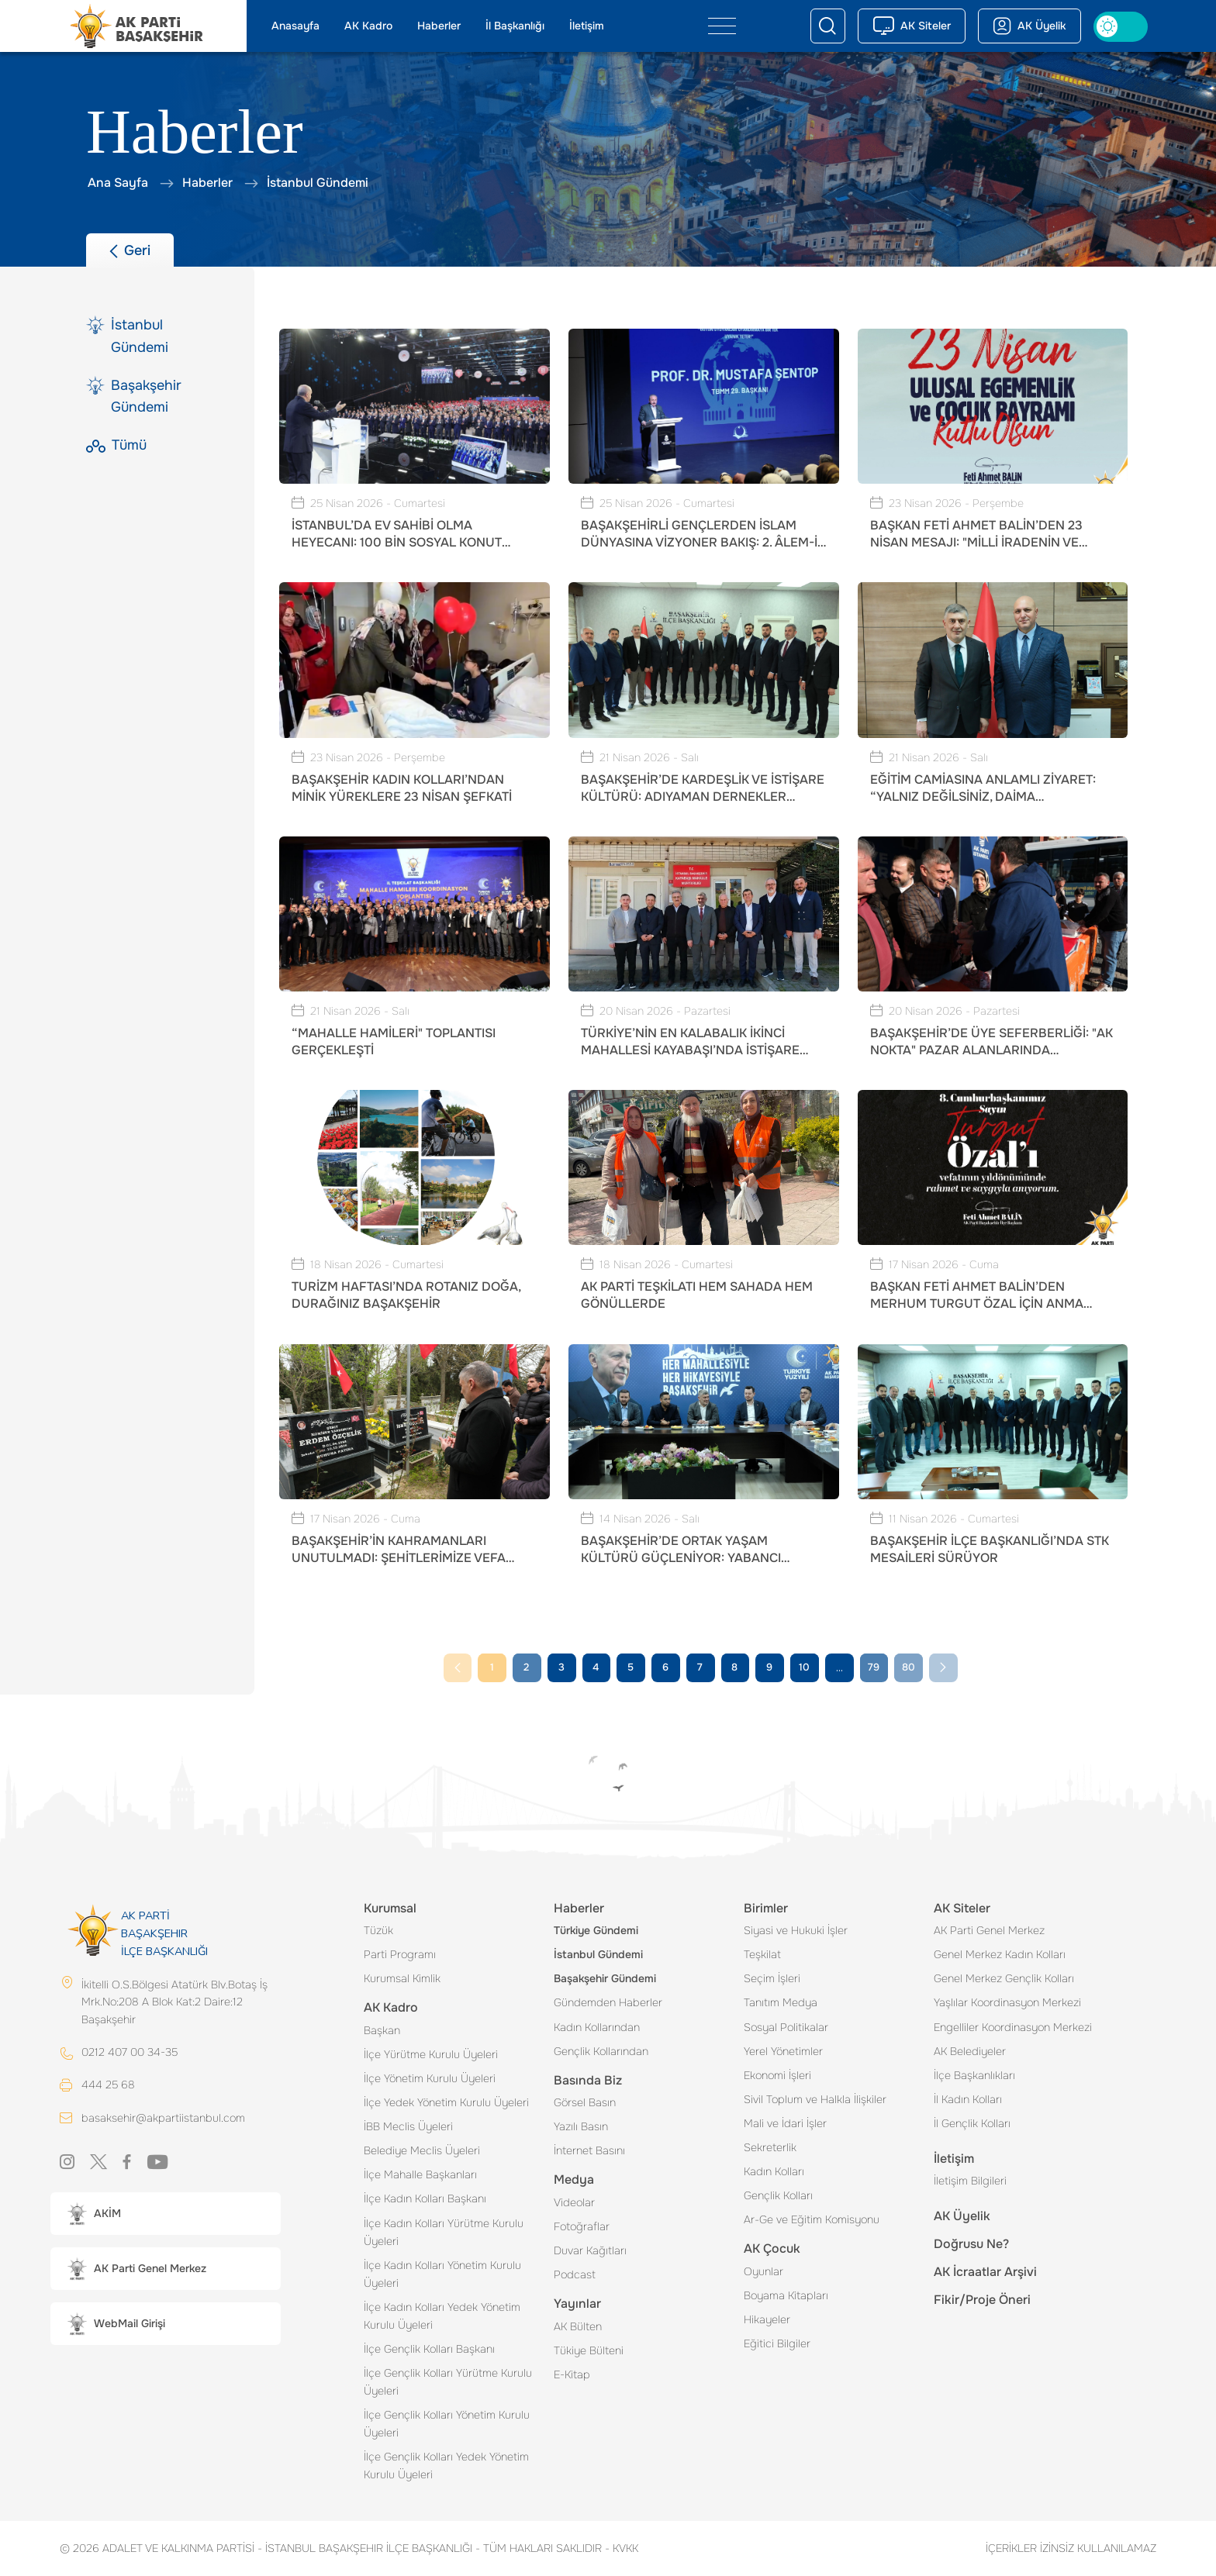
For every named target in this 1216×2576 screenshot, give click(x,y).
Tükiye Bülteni (589, 2350)
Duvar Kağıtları (590, 2250)
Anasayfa (295, 26)
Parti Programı (400, 1954)
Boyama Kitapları (786, 2295)
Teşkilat (762, 1954)
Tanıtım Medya (780, 2002)
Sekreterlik (770, 2147)
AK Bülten (578, 2326)
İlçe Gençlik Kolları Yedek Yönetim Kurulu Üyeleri (446, 2465)
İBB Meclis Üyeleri (408, 2126)
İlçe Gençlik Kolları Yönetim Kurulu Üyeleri (447, 2424)
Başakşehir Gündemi (605, 1978)
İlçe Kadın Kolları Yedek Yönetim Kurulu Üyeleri (442, 2316)
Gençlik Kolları (778, 2195)
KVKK (621, 2548)
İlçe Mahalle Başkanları (420, 2174)
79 (873, 1667)
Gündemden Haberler (608, 2002)
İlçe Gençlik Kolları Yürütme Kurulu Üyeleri (448, 2382)
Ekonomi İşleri (777, 2075)
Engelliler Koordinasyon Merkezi (1013, 2027)
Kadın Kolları (774, 2171)
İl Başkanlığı (514, 26)
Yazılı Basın (581, 2126)
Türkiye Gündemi (596, 1930)
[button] (165, 2213)
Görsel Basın (585, 2102)
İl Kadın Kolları (968, 2099)
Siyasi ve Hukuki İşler (796, 1930)
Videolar (574, 2202)
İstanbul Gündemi (598, 1954)
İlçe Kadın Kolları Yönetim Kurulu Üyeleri (442, 2274)
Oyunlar (763, 2271)
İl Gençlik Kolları (972, 2123)
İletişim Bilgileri (970, 2181)
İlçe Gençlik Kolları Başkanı (429, 2349)
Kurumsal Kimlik (402, 1978)
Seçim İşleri (772, 1978)
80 (908, 1667)
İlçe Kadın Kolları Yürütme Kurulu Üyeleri (443, 2232)
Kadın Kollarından (597, 2027)
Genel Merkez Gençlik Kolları (1004, 1978)
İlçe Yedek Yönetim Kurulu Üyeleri (446, 2102)
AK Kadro (368, 26)
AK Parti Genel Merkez (989, 1930)
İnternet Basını (589, 2150)
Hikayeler (767, 2319)
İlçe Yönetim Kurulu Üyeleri (430, 2078)
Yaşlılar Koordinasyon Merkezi (1007, 2002)
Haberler (439, 26)
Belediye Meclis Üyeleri (422, 2150)
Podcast (575, 2274)
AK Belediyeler (970, 2051)
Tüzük (378, 1930)
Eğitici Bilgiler (777, 2343)
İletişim (586, 26)
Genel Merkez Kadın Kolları (1000, 1954)
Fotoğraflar (582, 2226)
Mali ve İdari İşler (785, 2123)
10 (804, 1667)
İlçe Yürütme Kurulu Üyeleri (431, 2054)
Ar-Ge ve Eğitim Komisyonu (811, 2219)
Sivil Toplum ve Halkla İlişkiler (815, 2099)
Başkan (382, 2030)
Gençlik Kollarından (601, 2051)
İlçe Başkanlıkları (974, 2075)
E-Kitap (572, 2374)
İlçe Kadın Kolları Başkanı (425, 2198)
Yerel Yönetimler (783, 2051)
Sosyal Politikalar (786, 2027)
